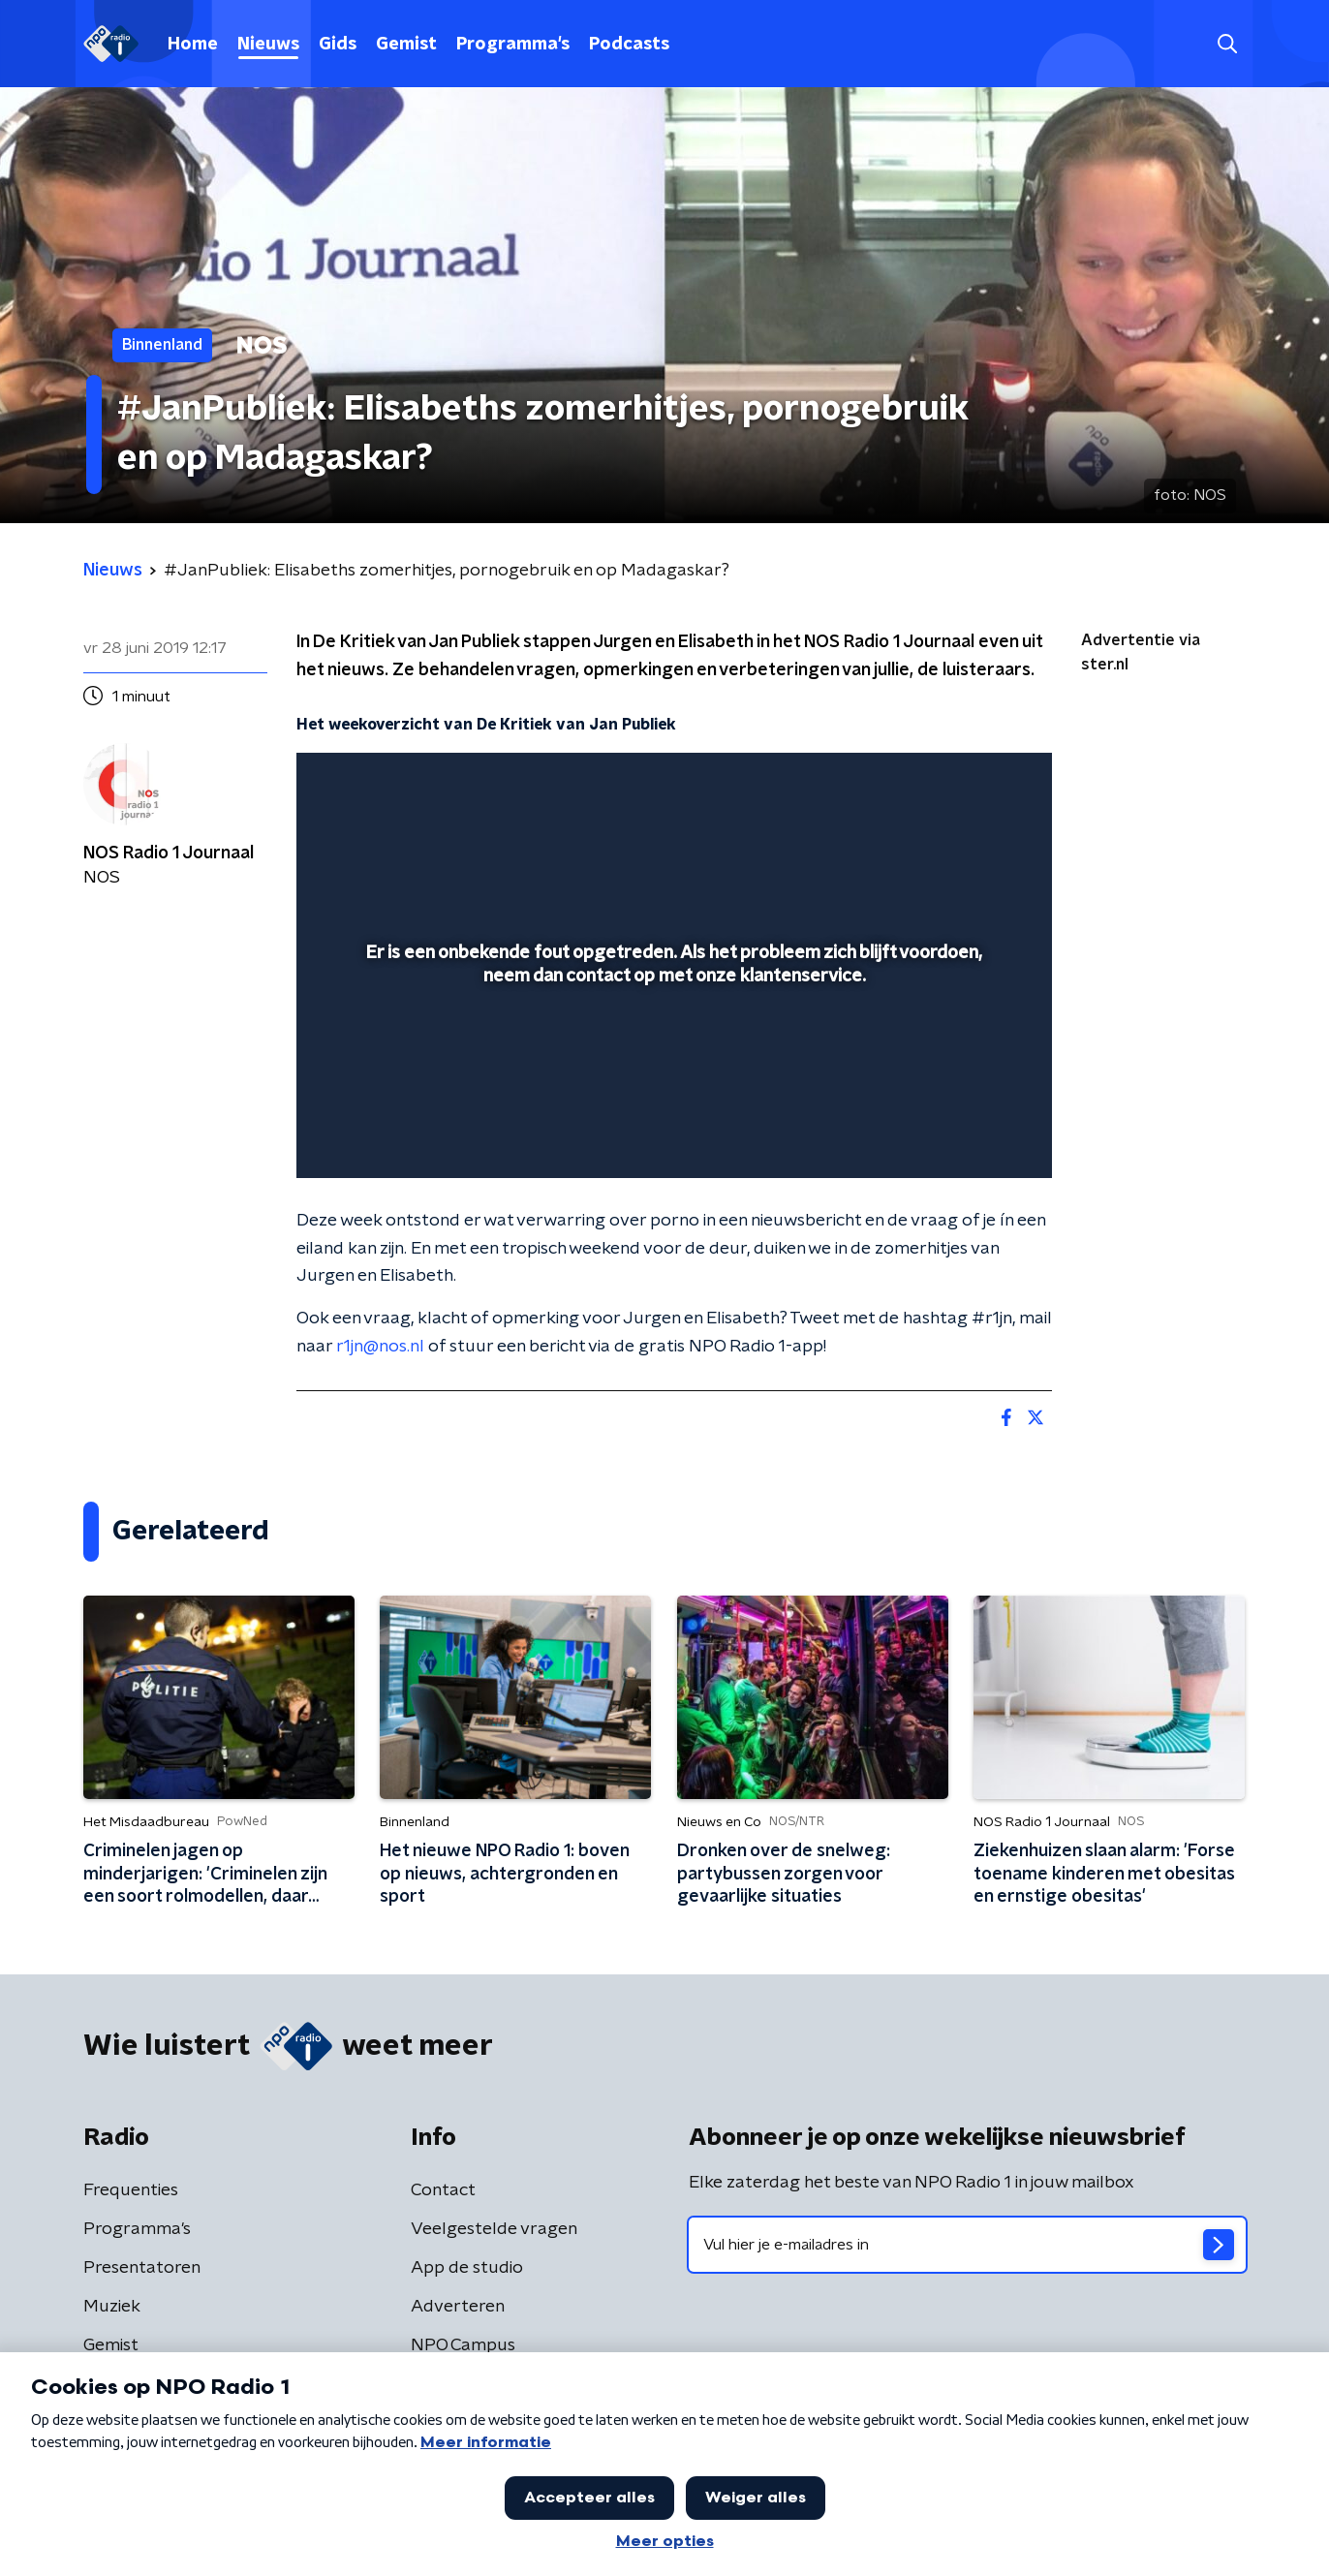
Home (193, 44)
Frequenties (130, 2190)
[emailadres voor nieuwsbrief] (967, 2245)
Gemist (406, 44)
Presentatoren (142, 2268)
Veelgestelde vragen (494, 2229)
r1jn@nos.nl (380, 1346)
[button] (1227, 44)
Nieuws (268, 44)
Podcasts (629, 44)
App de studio (467, 2268)
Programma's (513, 44)
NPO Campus (463, 2345)
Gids (337, 44)
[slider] (672, 1083)
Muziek (111, 2306)
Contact (443, 2190)
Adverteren (458, 2306)
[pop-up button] (965, 1135)
